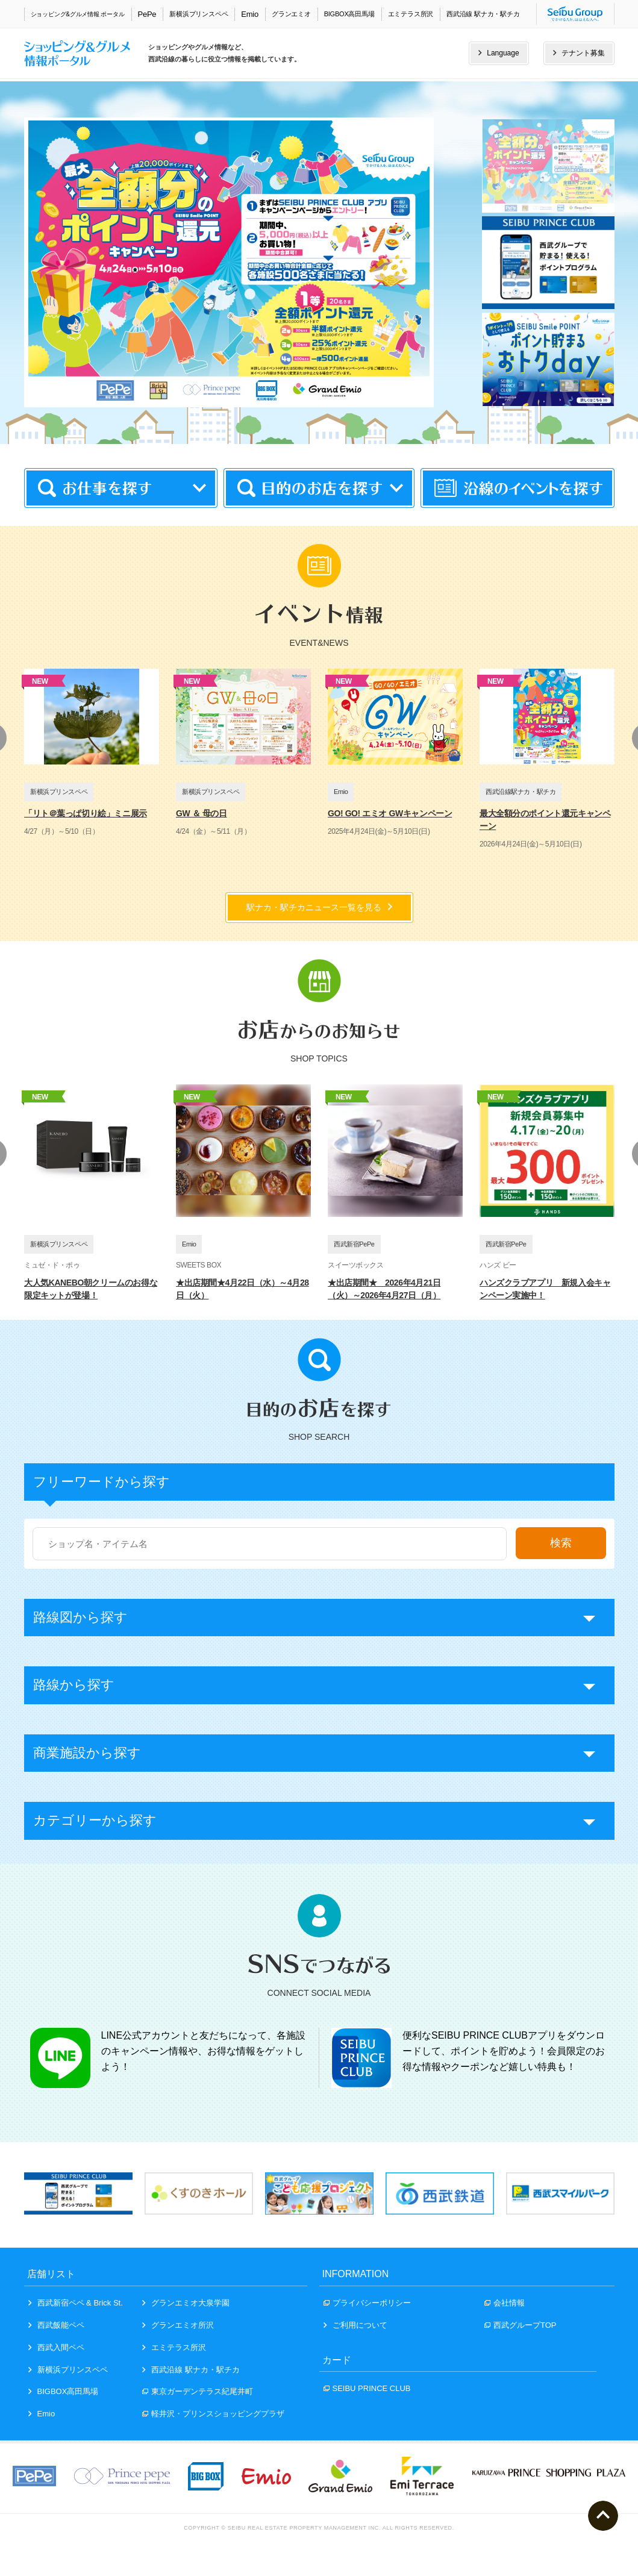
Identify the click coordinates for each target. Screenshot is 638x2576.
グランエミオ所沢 (178, 2325)
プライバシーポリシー (367, 2302)
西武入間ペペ (56, 2347)
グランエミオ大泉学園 (186, 2302)
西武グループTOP (520, 2325)
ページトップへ (603, 2516)
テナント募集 (579, 53)
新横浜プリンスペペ (198, 13)
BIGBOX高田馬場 (349, 13)
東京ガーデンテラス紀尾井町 (197, 2391)
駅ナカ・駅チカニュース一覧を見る (319, 907)
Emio (249, 14)
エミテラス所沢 (410, 13)
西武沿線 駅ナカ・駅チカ (482, 13)
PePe (147, 14)
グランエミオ (291, 13)
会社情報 (504, 2302)
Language (498, 53)
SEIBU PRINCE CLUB (367, 2388)
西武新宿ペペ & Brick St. (75, 2302)
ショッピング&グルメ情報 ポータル (78, 14)
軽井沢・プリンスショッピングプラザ (213, 2413)
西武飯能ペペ (56, 2325)
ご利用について (355, 2325)
